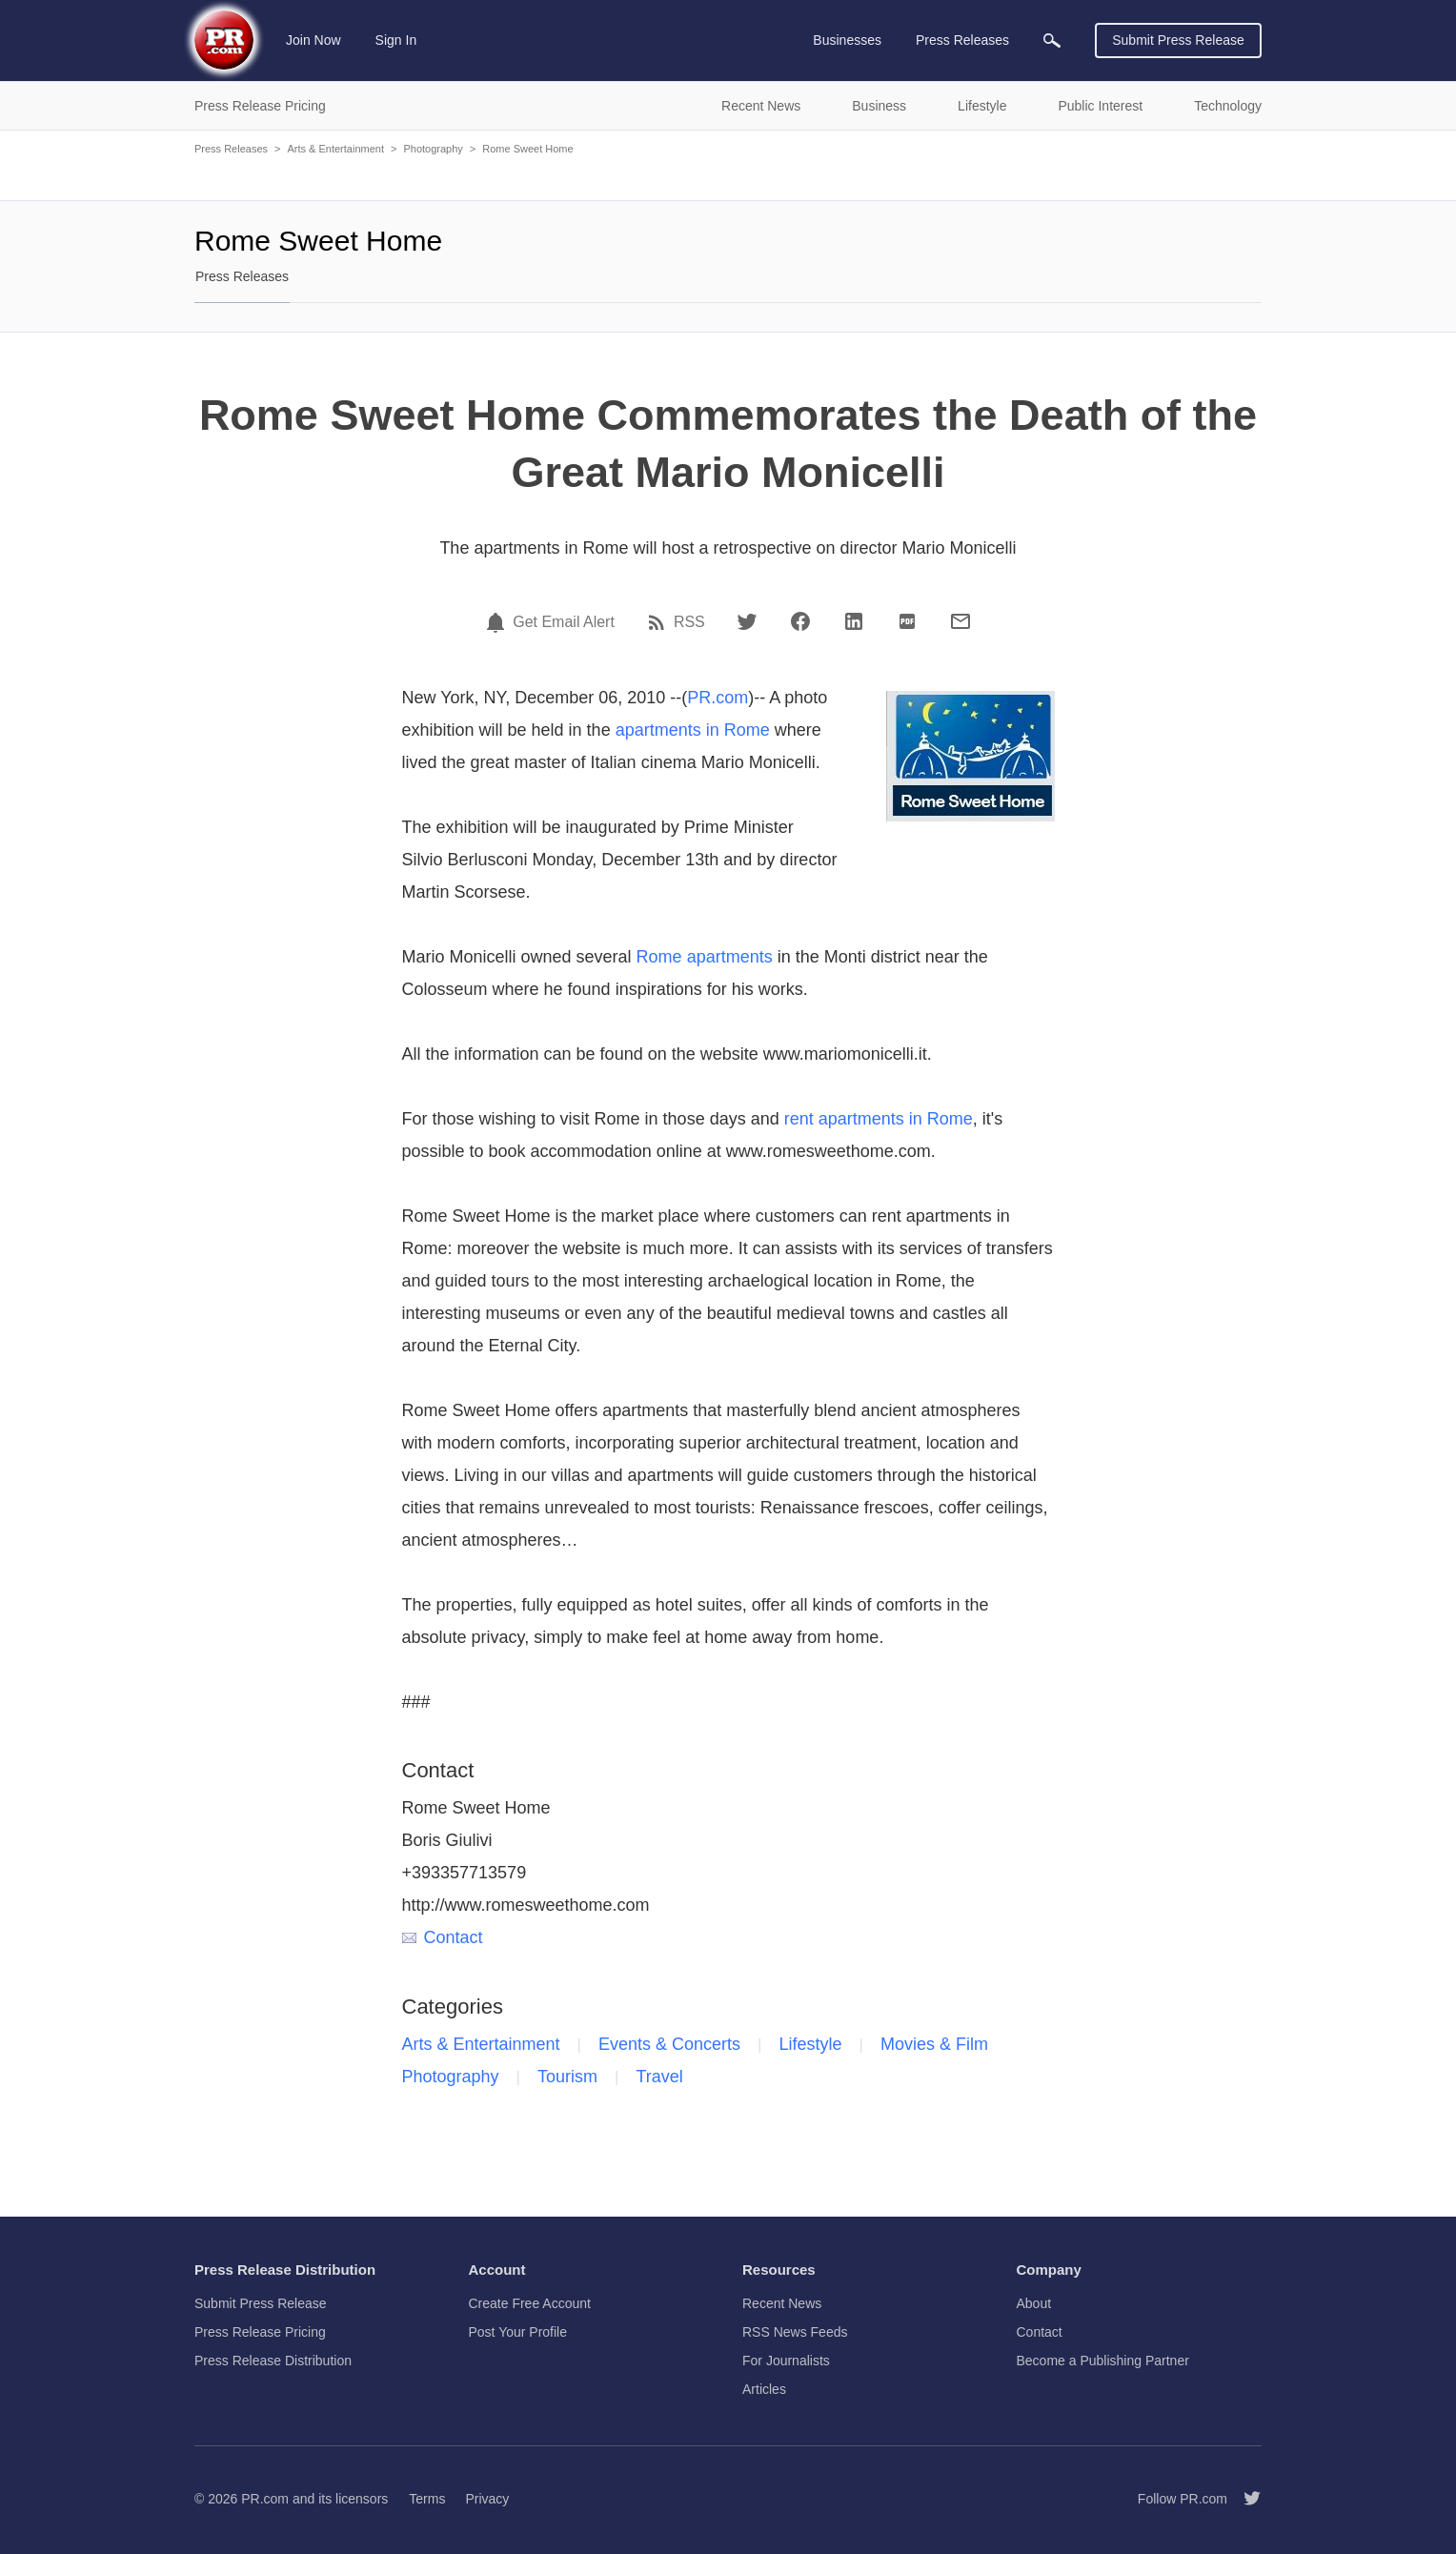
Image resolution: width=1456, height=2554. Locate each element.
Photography (432, 148)
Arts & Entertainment (335, 148)
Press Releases (231, 148)
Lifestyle (810, 2044)
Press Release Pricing (260, 2332)
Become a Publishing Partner (1103, 2360)
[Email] (960, 621)
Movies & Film (934, 2044)
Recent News (781, 2303)
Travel (660, 2076)
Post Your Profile (518, 2332)
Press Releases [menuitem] (962, 40)
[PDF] (907, 621)
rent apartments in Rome (878, 1118)
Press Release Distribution (273, 2360)
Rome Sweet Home (527, 148)
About (1034, 2303)
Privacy (487, 2498)
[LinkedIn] (853, 621)
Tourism (567, 2076)
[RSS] (659, 622)
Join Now (313, 40)
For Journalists (786, 2360)
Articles (764, 2389)
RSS (689, 622)
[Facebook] (800, 621)
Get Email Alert (564, 622)
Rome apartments (705, 956)
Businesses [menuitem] (847, 40)
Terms (427, 2498)
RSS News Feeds (794, 2332)
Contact (442, 1937)
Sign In (396, 40)
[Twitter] (747, 621)
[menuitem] (1052, 40)
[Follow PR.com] (1244, 2498)
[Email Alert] (498, 622)
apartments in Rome (693, 730)
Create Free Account (530, 2303)
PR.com (717, 697)
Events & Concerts (669, 2044)
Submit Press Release (1178, 40)
